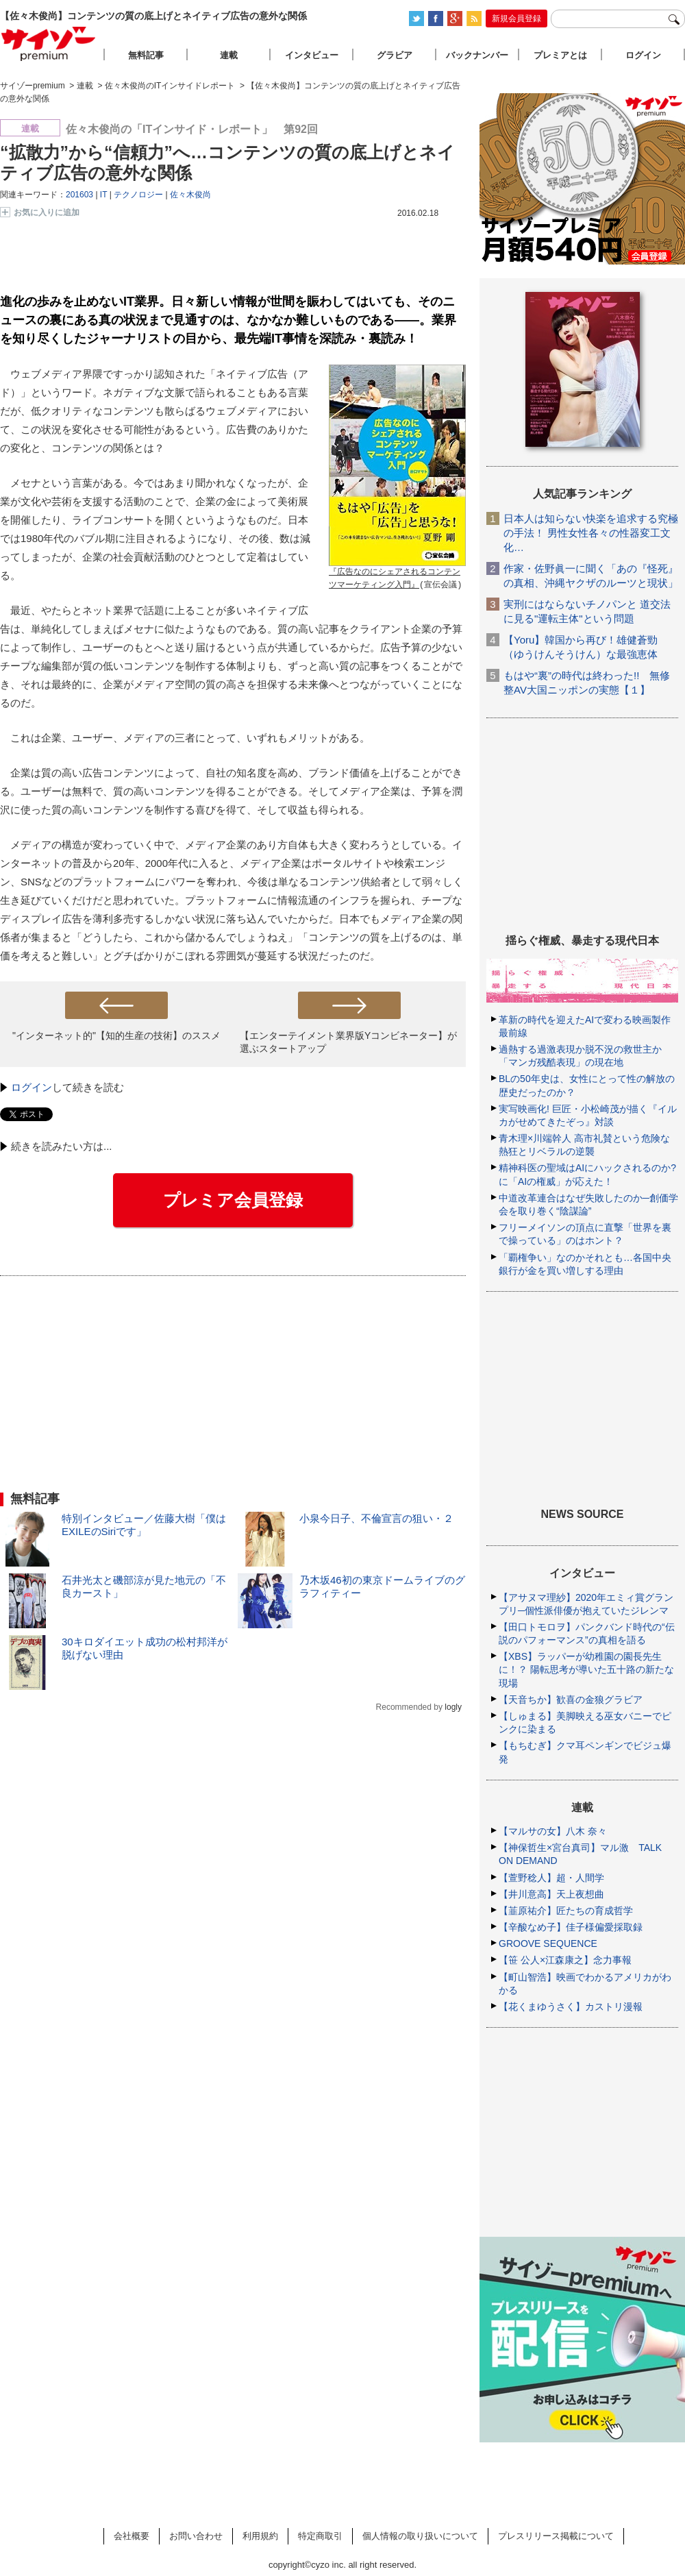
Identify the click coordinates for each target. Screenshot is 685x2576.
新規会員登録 (516, 18)
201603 (79, 194)
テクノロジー (138, 194)
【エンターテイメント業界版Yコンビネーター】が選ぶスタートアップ (348, 1042)
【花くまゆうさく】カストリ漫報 (571, 2006)
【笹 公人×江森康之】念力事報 (565, 1959)
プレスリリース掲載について (556, 2536)
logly (453, 1707)
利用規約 (260, 2536)
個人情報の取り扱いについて (420, 2536)
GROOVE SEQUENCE (548, 1943)
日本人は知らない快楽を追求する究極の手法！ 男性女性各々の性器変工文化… (590, 533)
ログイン (31, 1087)
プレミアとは (560, 55)
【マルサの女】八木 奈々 (553, 1831)
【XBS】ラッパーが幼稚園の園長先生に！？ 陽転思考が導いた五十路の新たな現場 (586, 1669)
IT (103, 194)
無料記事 (146, 55)
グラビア (394, 55)
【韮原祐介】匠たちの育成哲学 (566, 1910)
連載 (229, 55)
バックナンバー (477, 55)
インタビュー (311, 55)
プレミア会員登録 (233, 1200)
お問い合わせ (196, 2536)
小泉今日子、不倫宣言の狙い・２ (376, 1518)
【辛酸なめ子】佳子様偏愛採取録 (571, 1927)
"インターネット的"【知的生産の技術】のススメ (116, 1035)
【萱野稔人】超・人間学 (551, 1877)
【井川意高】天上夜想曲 (551, 1894)
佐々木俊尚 (190, 194)
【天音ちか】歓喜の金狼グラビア (571, 1699)
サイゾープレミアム (48, 43)
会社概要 (131, 2536)
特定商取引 (320, 2536)
